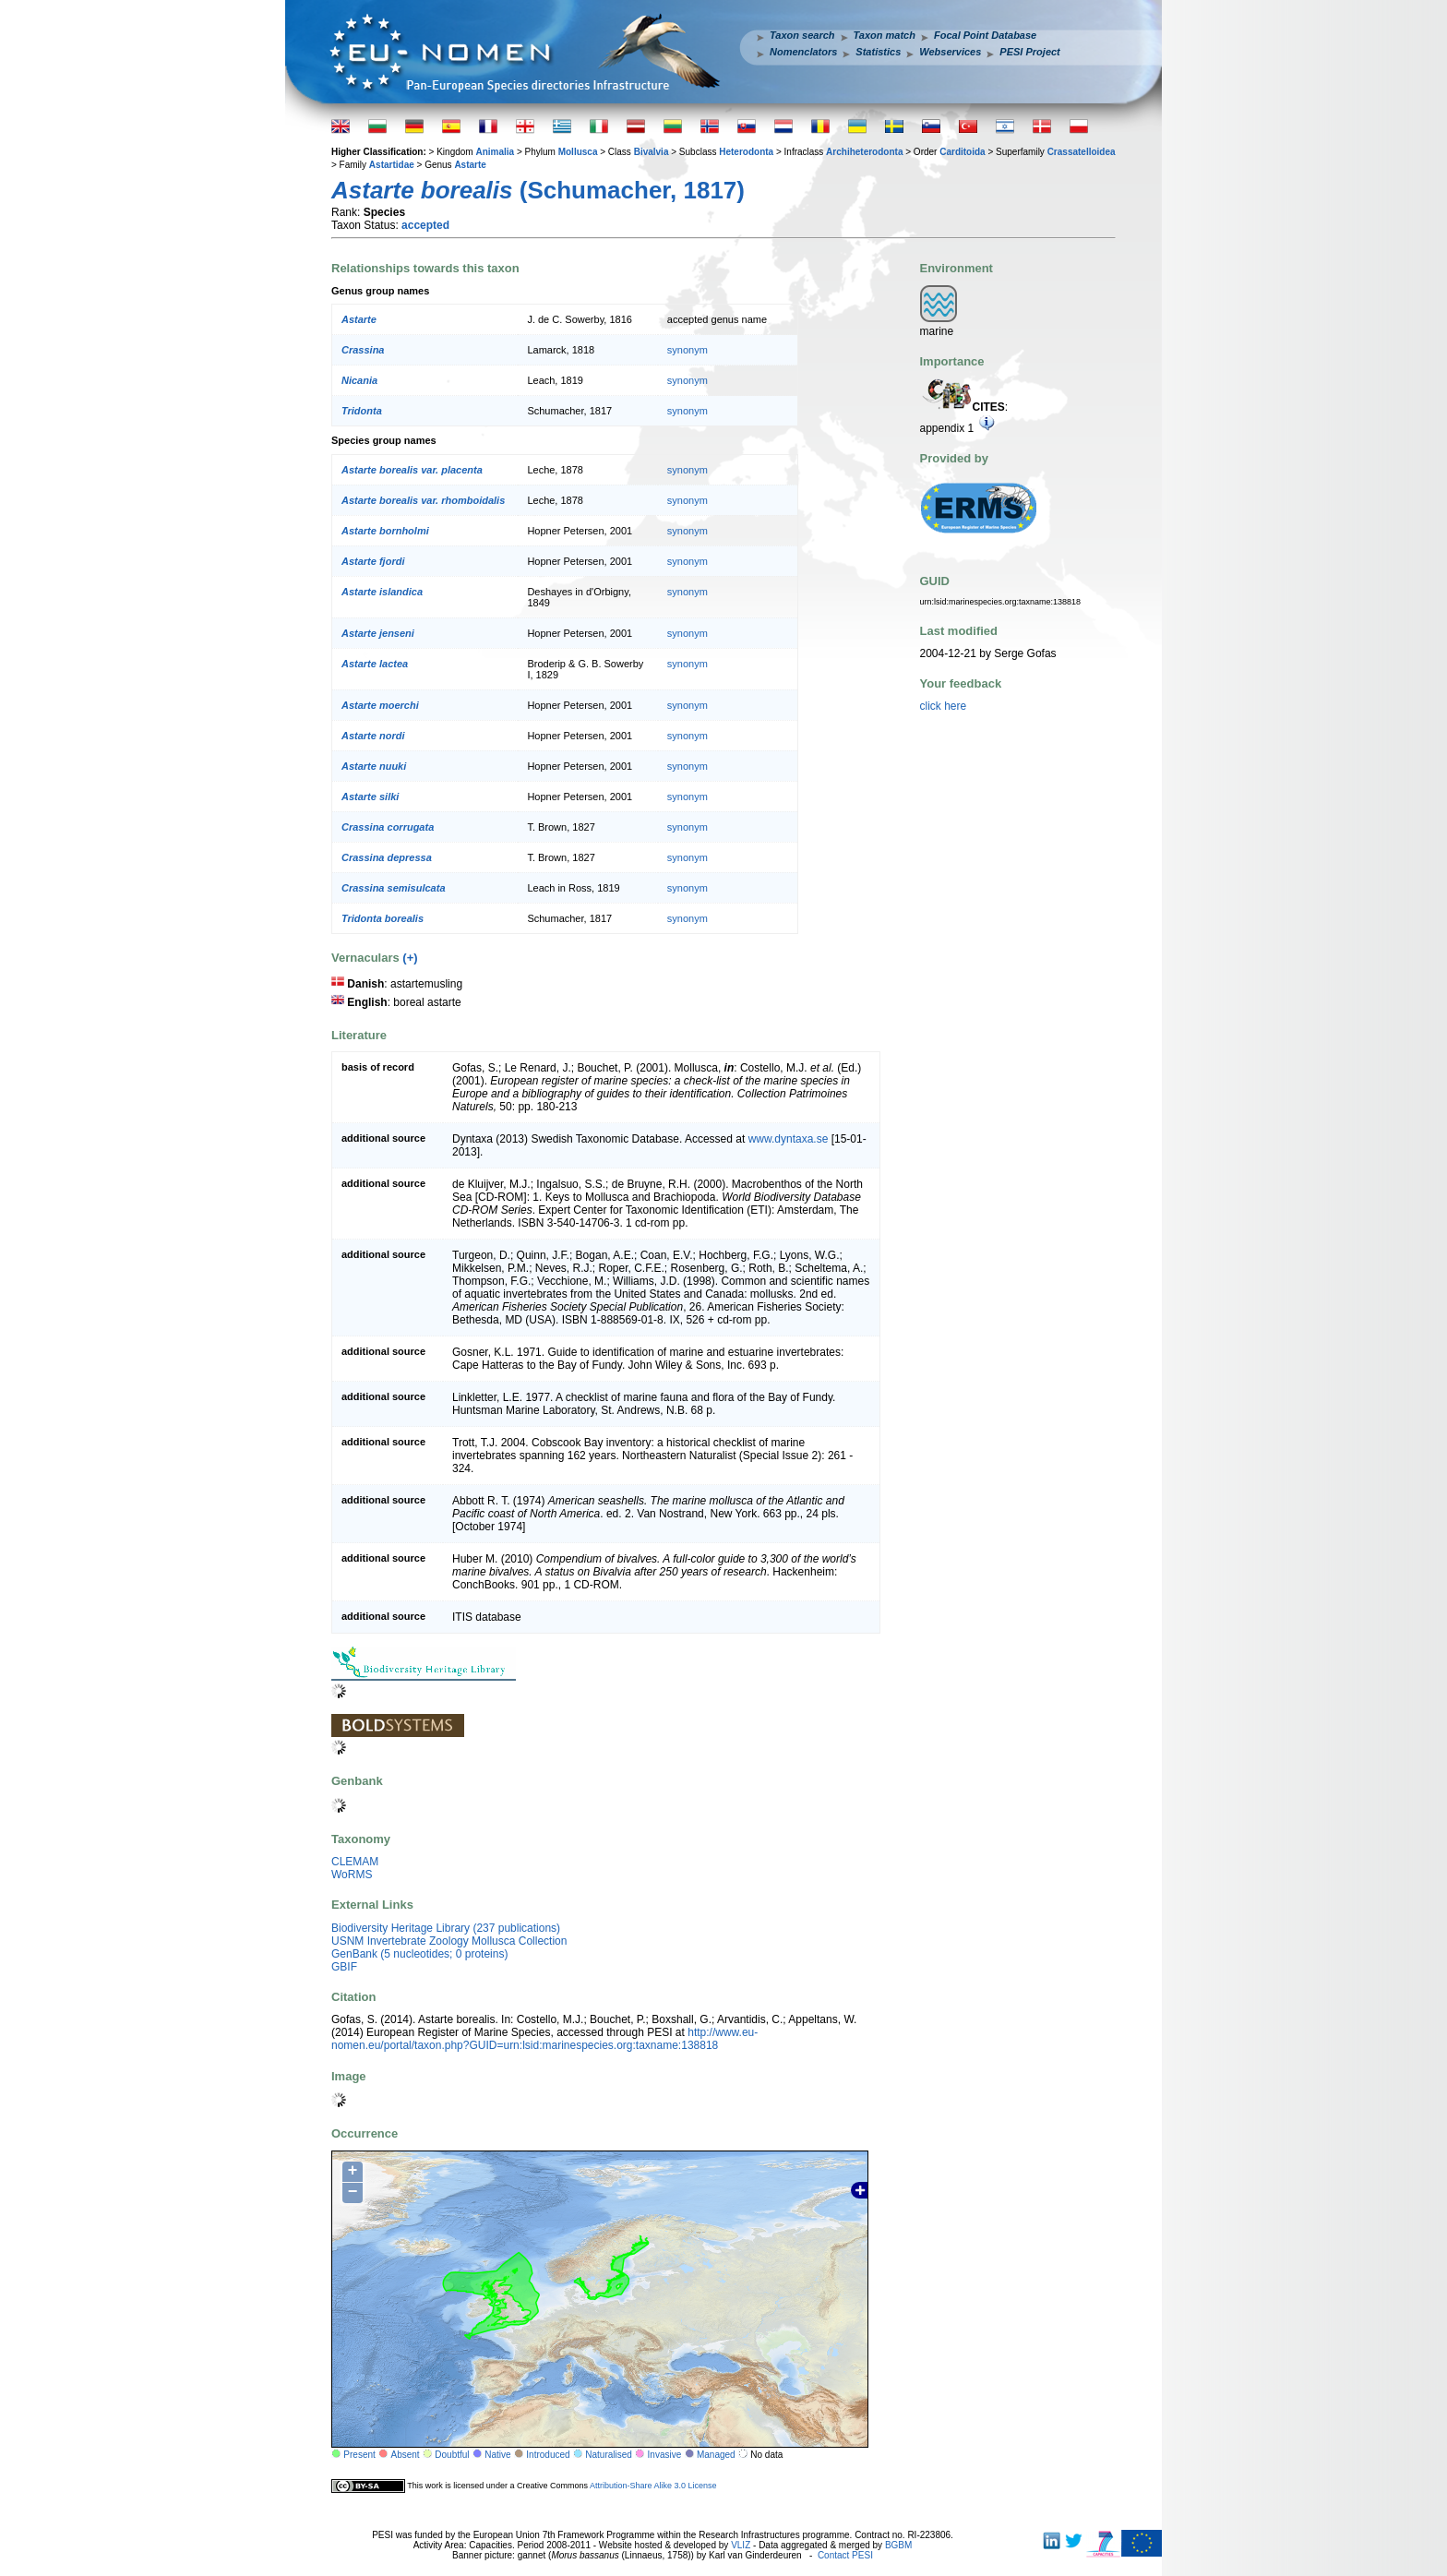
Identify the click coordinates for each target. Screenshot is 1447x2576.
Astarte (469, 165)
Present (359, 2455)
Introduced (547, 2455)
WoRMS (351, 1874)
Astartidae (391, 165)
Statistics (878, 51)
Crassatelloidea (1081, 152)
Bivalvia (651, 152)
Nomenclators (803, 51)
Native (497, 2455)
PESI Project (1029, 51)
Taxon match (884, 35)
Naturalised (608, 2455)
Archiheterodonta (864, 152)
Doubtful (452, 2455)
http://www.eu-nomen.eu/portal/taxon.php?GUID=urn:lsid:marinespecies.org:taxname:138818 (544, 2039)
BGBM (898, 2545)
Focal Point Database (985, 35)
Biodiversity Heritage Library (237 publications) (445, 1928)
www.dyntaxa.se (788, 1138)
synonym (687, 349)
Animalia (494, 152)
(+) (409, 958)
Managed (716, 2455)
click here (943, 706)
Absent (405, 2455)
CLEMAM (354, 1861)
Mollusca (578, 152)
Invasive (665, 2455)
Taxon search (802, 35)
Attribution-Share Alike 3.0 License (653, 2484)
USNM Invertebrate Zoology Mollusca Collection (449, 1941)
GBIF (344, 1966)
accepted (425, 225)
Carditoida (962, 152)
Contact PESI (845, 2555)
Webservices (950, 51)
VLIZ (740, 2545)
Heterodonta (746, 152)
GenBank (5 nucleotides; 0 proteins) (419, 1953)
